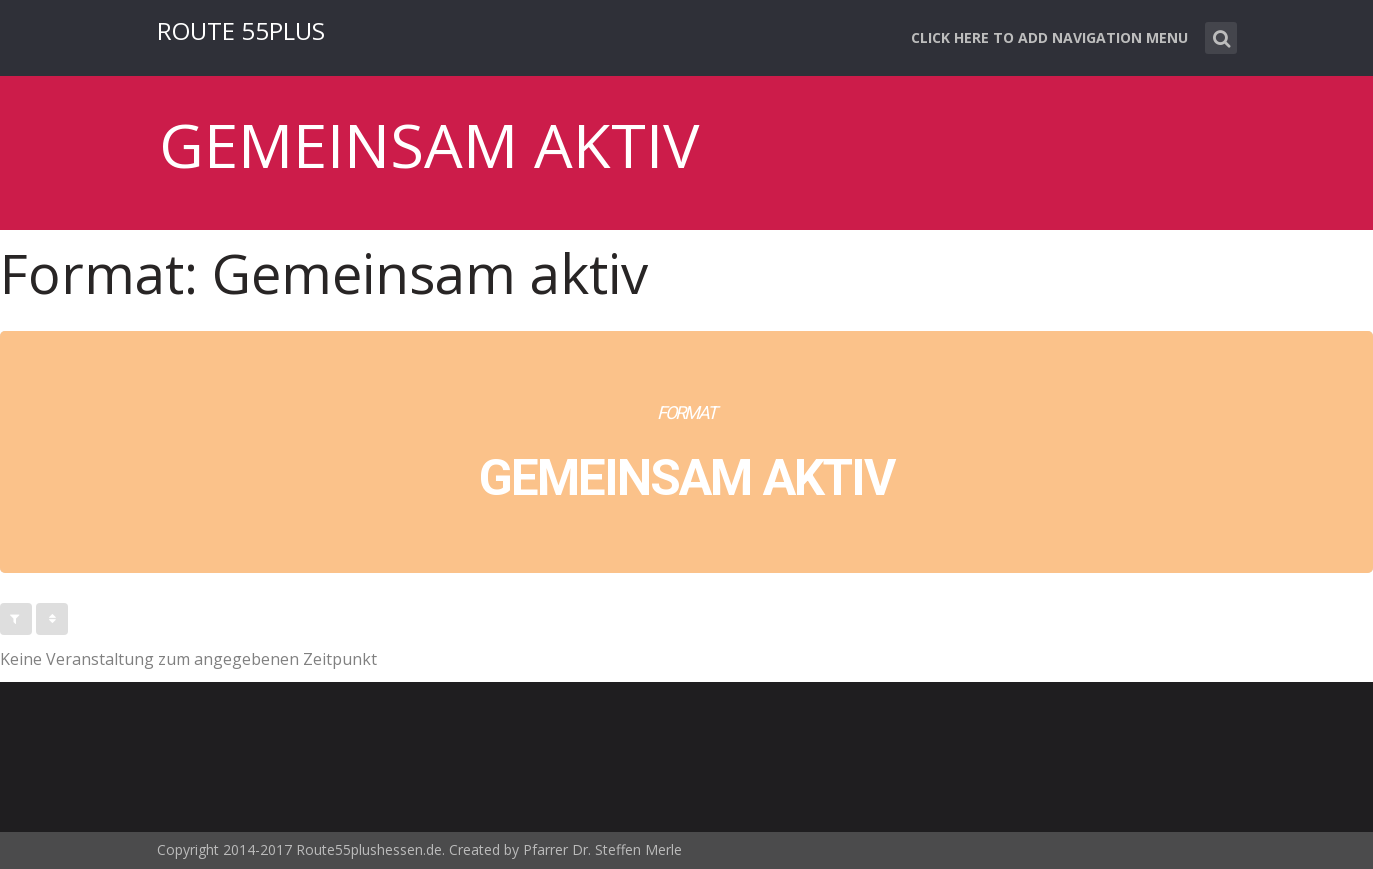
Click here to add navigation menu (1049, 37)
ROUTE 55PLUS (241, 30)
